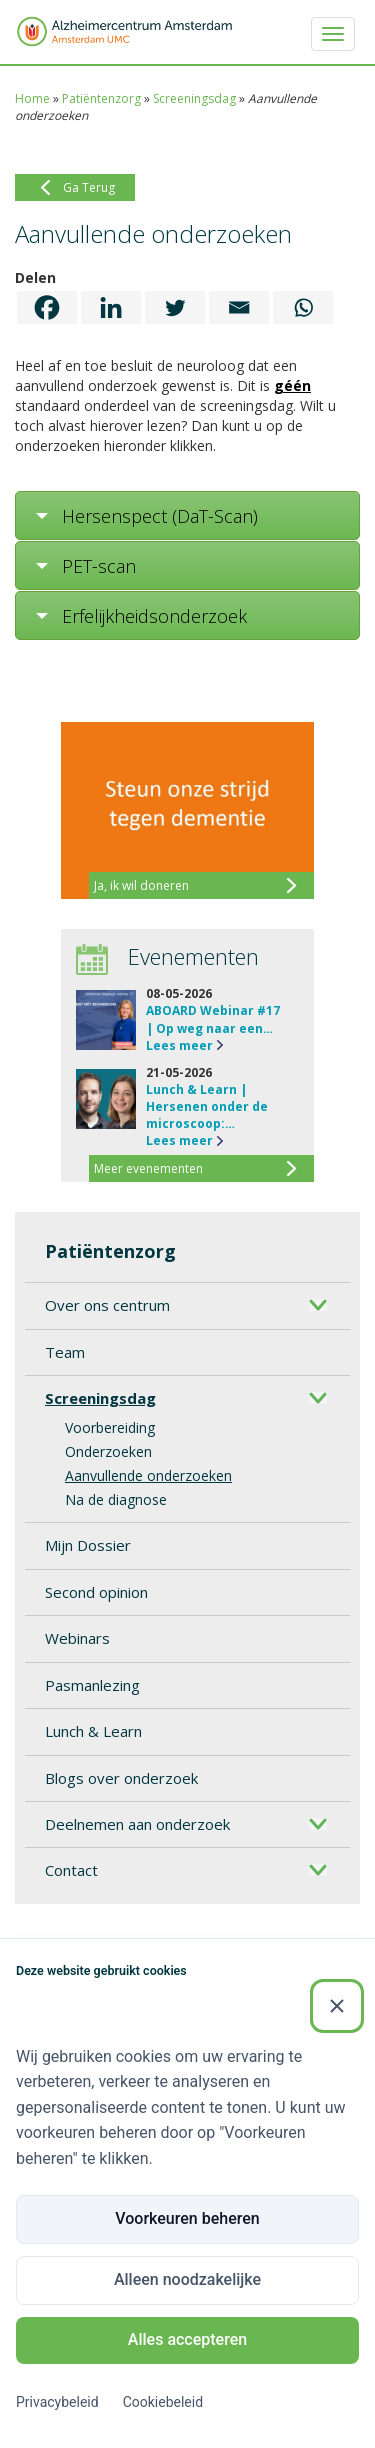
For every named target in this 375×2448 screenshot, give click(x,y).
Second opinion (96, 1592)
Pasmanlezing (92, 1685)
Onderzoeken (108, 1451)
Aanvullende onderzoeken (148, 1475)
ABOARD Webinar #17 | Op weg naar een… (213, 1019)
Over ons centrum (107, 1305)
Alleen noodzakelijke (187, 2279)
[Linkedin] (111, 307)
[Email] (239, 307)
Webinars (77, 1638)
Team (65, 1352)
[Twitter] (175, 307)
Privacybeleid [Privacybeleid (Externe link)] (57, 2402)
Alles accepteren (187, 2339)
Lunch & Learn (93, 1731)
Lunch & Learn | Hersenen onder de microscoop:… (207, 1106)
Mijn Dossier (88, 1545)
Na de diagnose (116, 1499)
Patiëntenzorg (101, 98)
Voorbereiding (110, 1427)
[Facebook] (47, 307)
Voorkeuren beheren (187, 2218)
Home (32, 98)
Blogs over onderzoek (121, 1778)
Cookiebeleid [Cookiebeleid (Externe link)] (163, 2402)
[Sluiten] (337, 2006)
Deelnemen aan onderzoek (137, 1824)
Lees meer (179, 1045)
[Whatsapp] (303, 307)
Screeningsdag (194, 98)
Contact (71, 1870)
